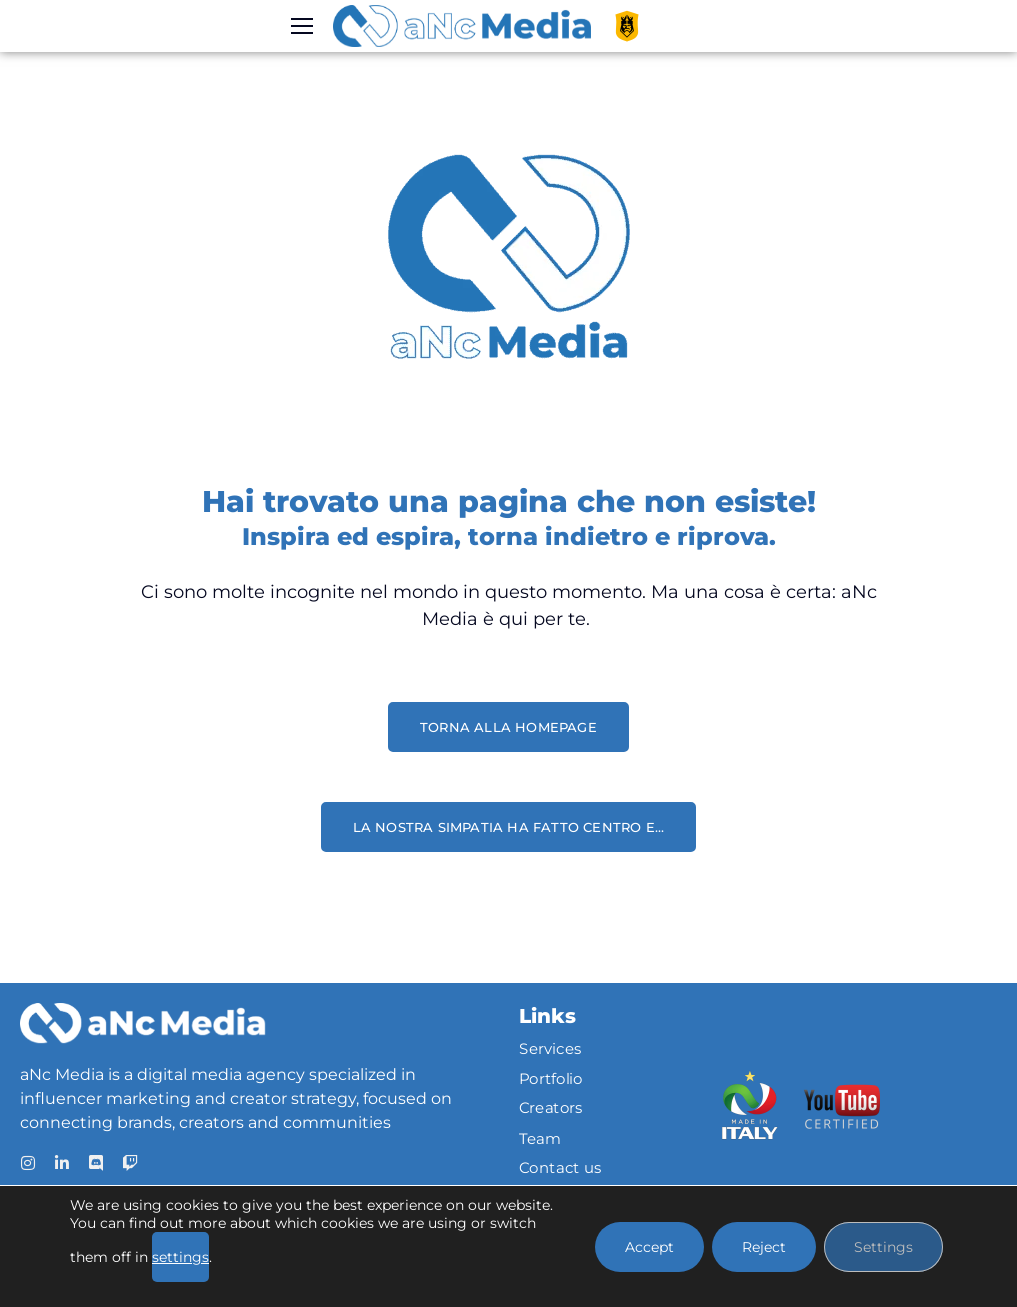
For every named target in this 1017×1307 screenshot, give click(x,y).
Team (540, 1138)
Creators (551, 1109)
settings (180, 1257)
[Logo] (462, 26)
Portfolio (551, 1079)
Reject (764, 1247)
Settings (883, 1247)
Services (550, 1049)
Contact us (560, 1168)
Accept (649, 1247)
